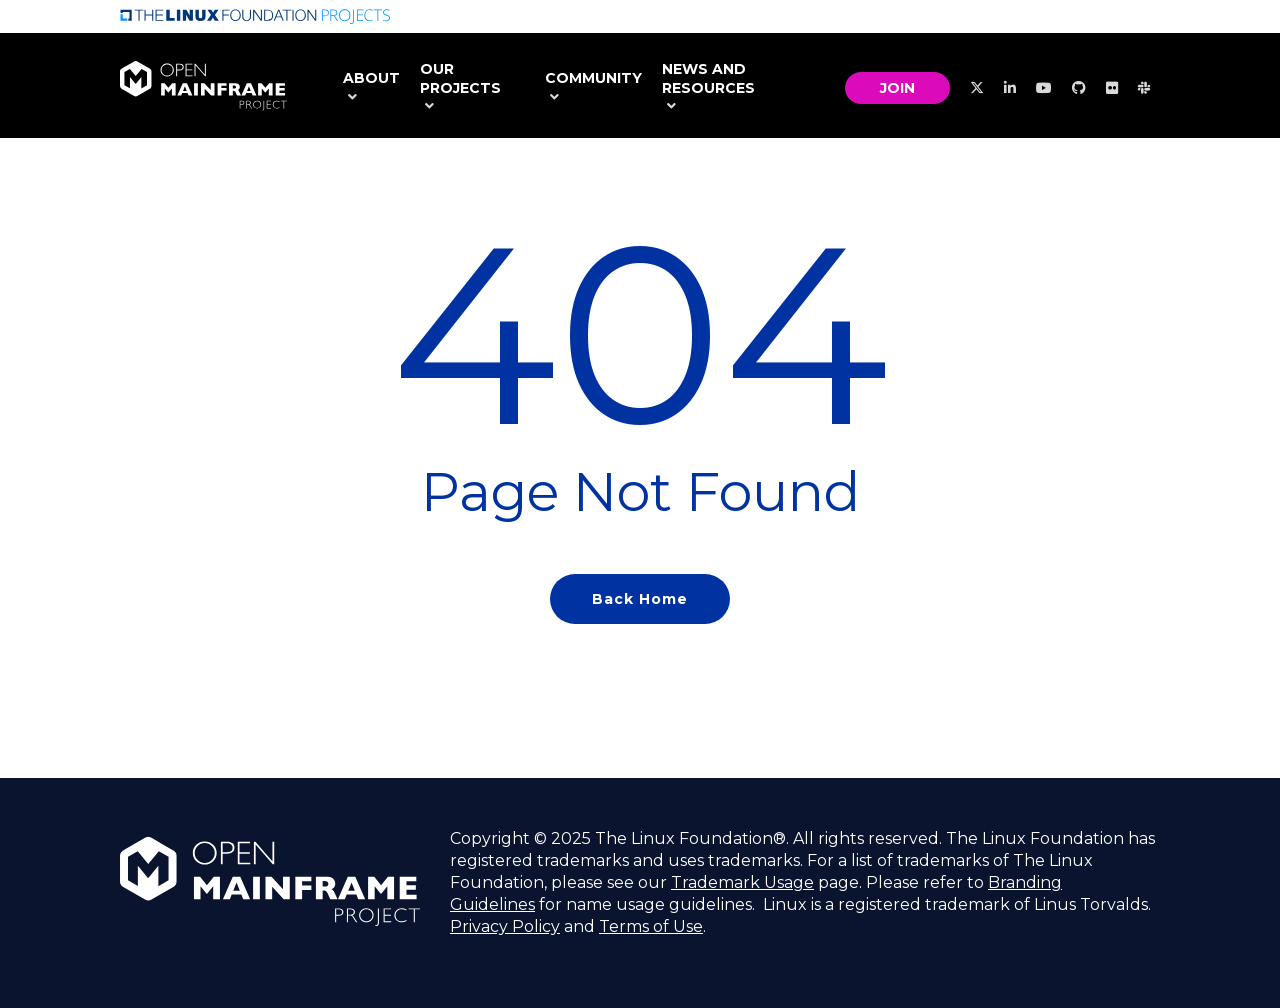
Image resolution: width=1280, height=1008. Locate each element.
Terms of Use (651, 926)
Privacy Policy (505, 926)
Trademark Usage (742, 882)
